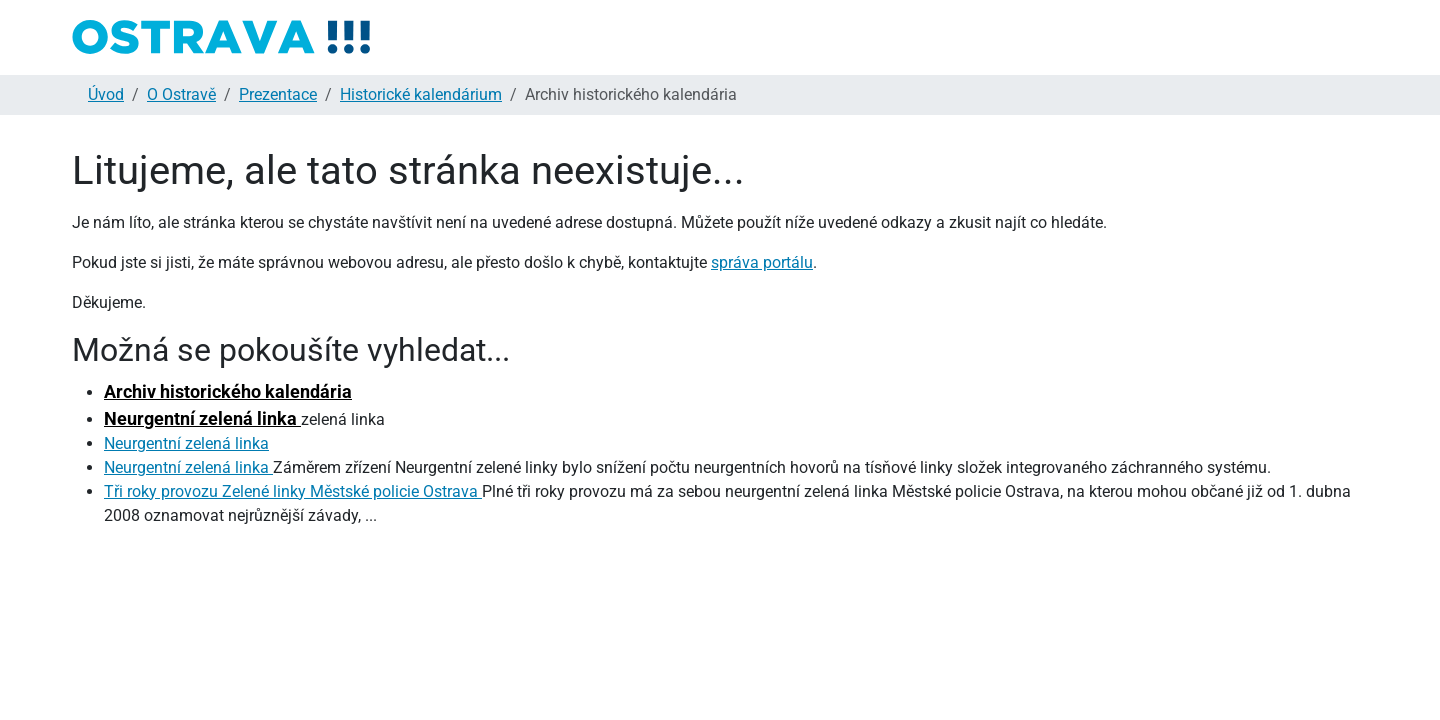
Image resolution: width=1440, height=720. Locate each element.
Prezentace (278, 94)
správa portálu (762, 262)
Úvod (106, 94)
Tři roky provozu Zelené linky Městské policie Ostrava (293, 491)
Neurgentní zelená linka (202, 418)
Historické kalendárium (421, 94)
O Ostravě (181, 94)
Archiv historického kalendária (228, 391)
